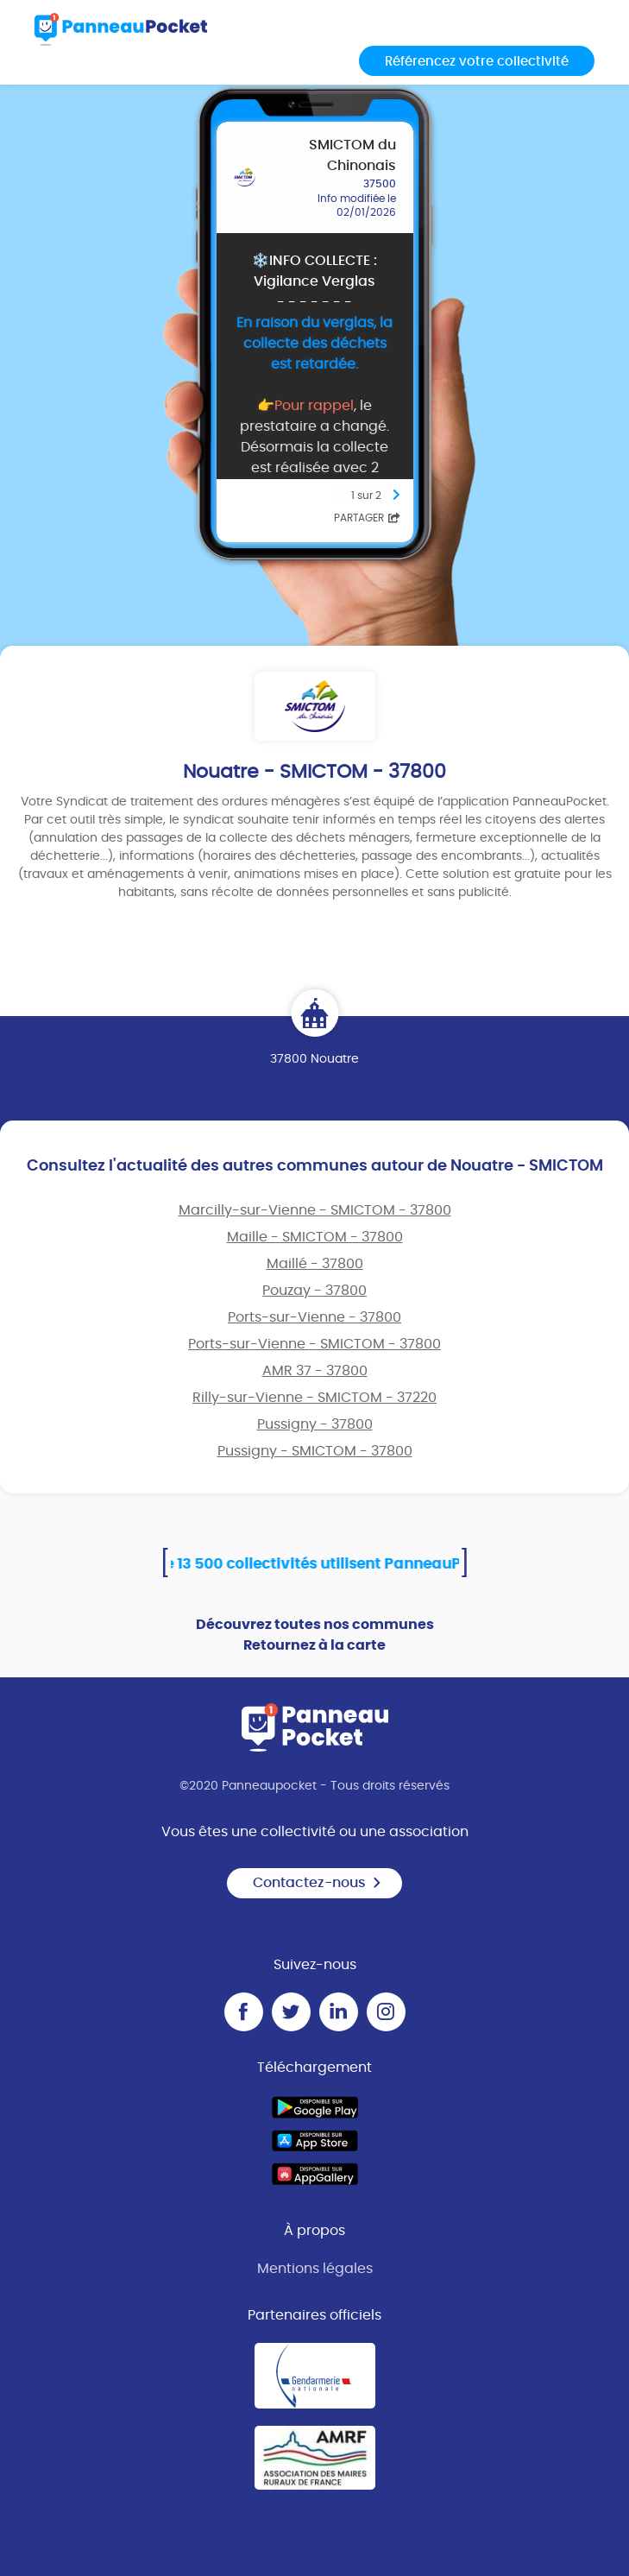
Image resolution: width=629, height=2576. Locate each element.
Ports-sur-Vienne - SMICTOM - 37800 (314, 1344)
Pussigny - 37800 (315, 1424)
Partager (367, 518)
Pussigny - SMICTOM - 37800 (314, 1451)
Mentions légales (315, 2269)
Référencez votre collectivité (477, 61)
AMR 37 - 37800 (315, 1371)
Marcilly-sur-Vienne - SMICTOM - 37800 (315, 1210)
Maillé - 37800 (315, 1264)
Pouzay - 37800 (314, 1290)
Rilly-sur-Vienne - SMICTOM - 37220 (314, 1398)
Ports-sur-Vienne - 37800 (314, 1317)
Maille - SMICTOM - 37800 (315, 1237)
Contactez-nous (317, 1883)
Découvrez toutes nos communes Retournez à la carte (315, 1635)
